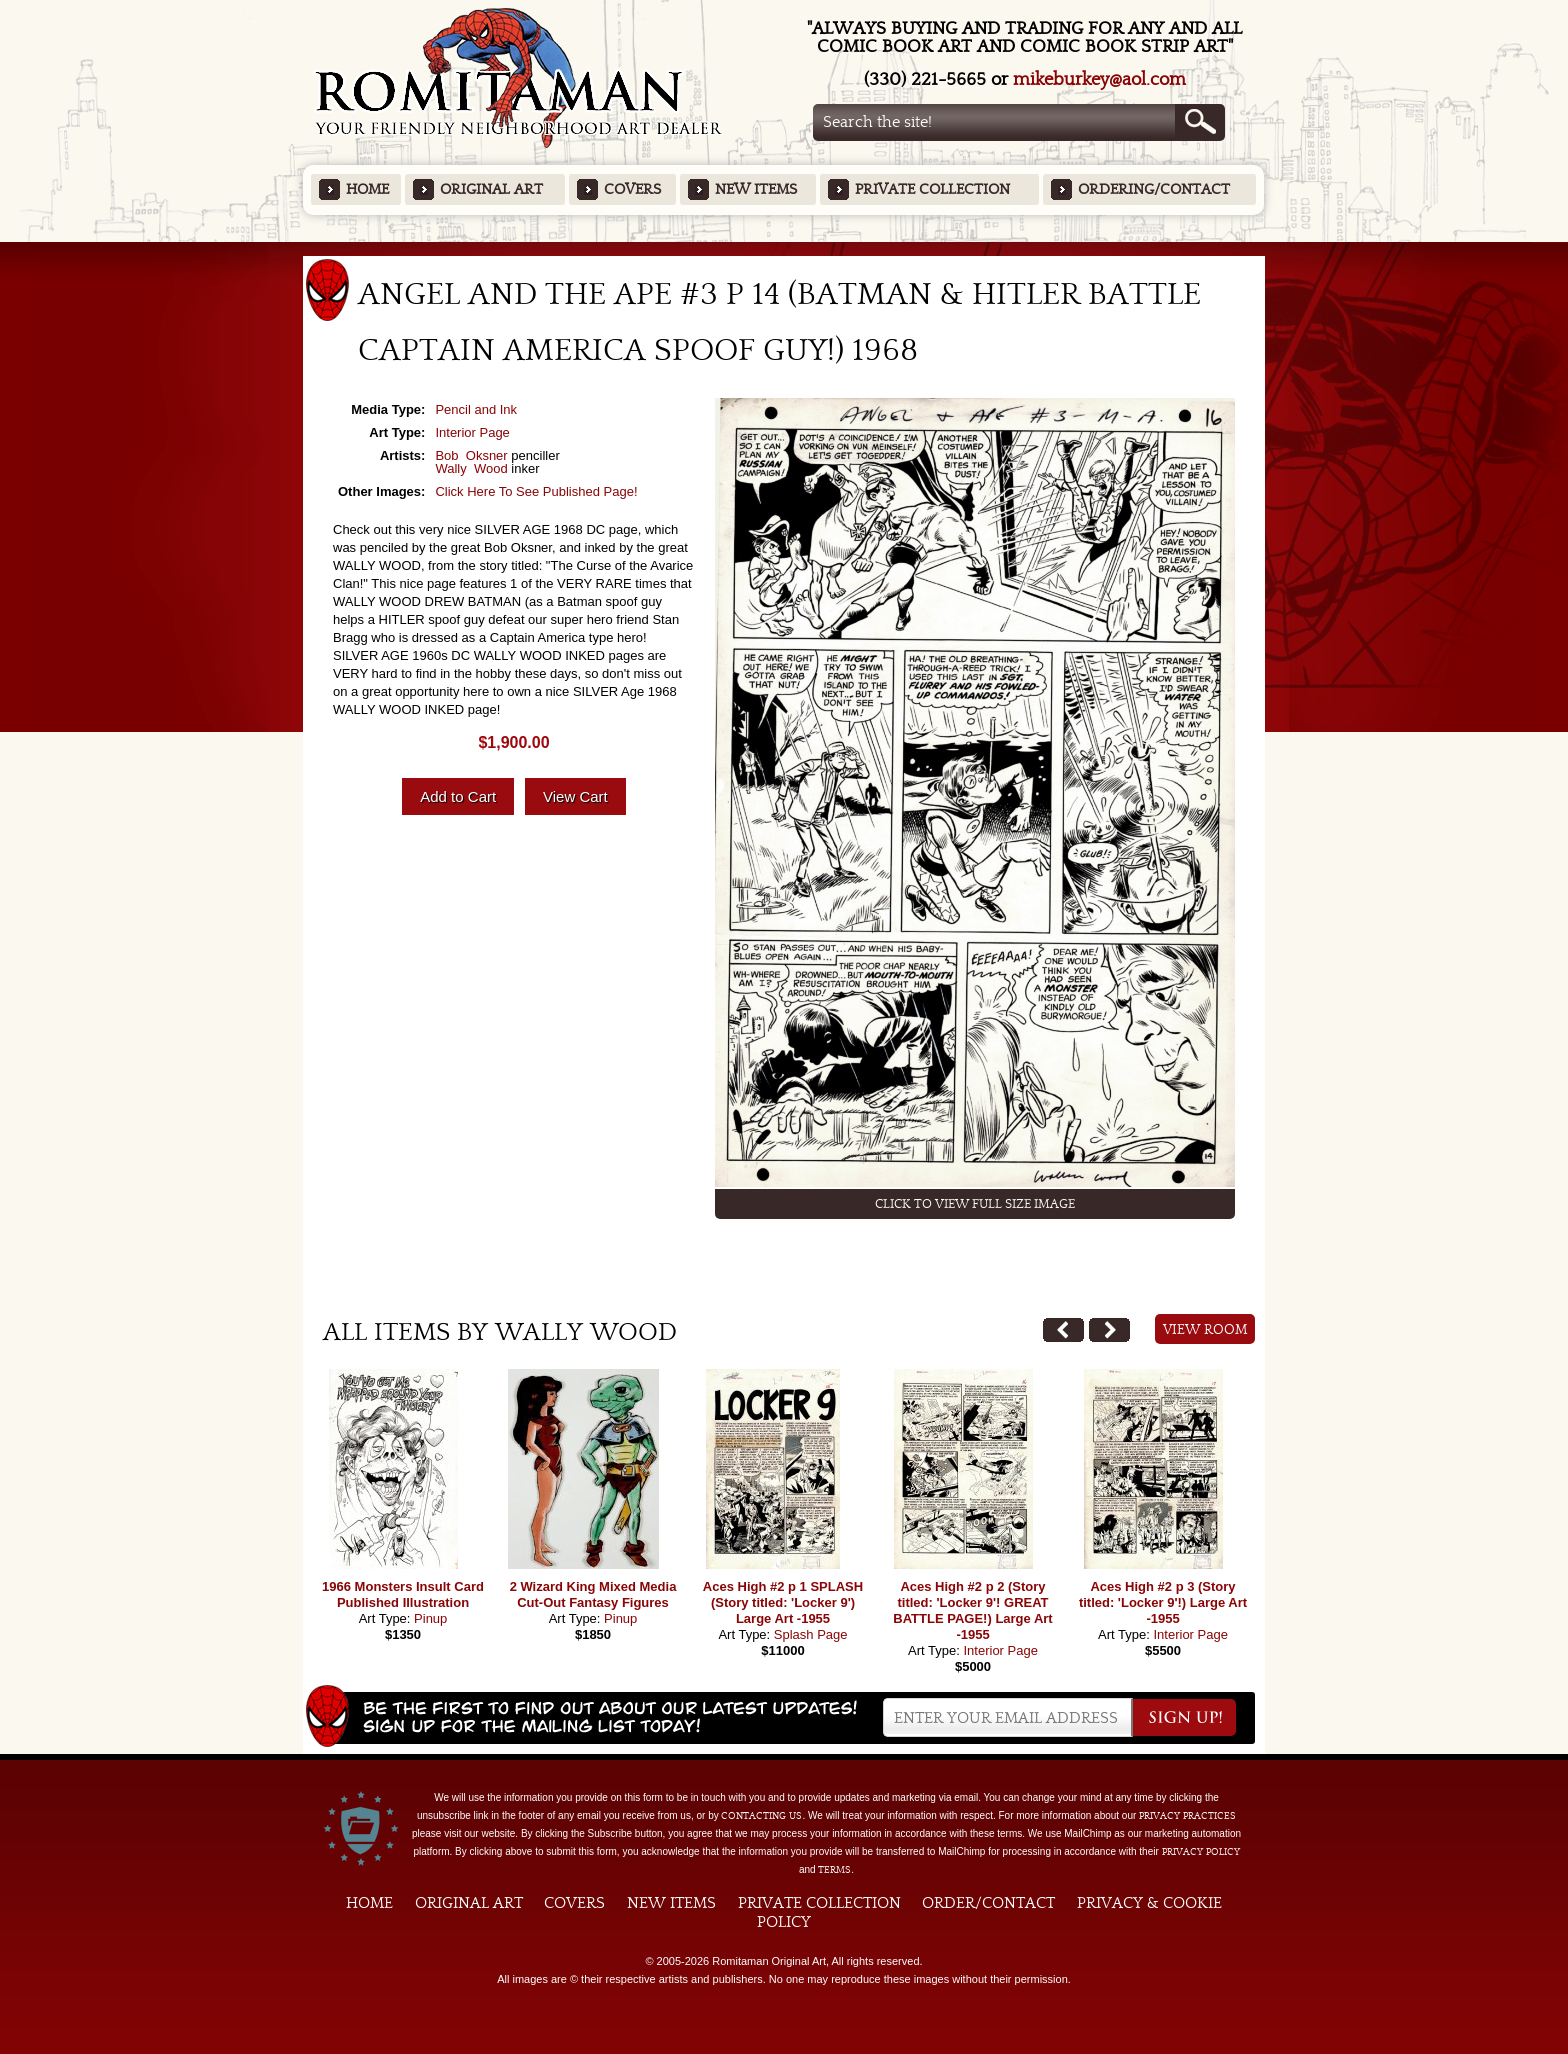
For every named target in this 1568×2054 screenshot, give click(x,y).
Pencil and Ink (476, 409)
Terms (834, 1870)
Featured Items (784, 248)
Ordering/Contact (1154, 189)
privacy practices (1187, 1816)
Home (367, 189)
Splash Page (811, 1634)
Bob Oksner (471, 455)
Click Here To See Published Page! (536, 491)
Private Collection (932, 189)
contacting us (761, 1816)
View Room (1205, 1330)
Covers (632, 189)
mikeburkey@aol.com (1099, 79)
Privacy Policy (1201, 1852)
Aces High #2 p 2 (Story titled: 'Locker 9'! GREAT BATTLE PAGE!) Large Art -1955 (972, 1610)
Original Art (491, 189)
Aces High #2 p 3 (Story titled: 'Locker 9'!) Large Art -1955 (1163, 1602)
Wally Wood (471, 468)
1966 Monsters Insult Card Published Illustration (403, 1594)
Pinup (430, 1618)
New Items (756, 189)
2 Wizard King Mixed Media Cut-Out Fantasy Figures (593, 1594)
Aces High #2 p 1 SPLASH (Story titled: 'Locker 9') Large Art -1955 (783, 1602)
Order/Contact (988, 1903)
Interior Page (472, 432)
